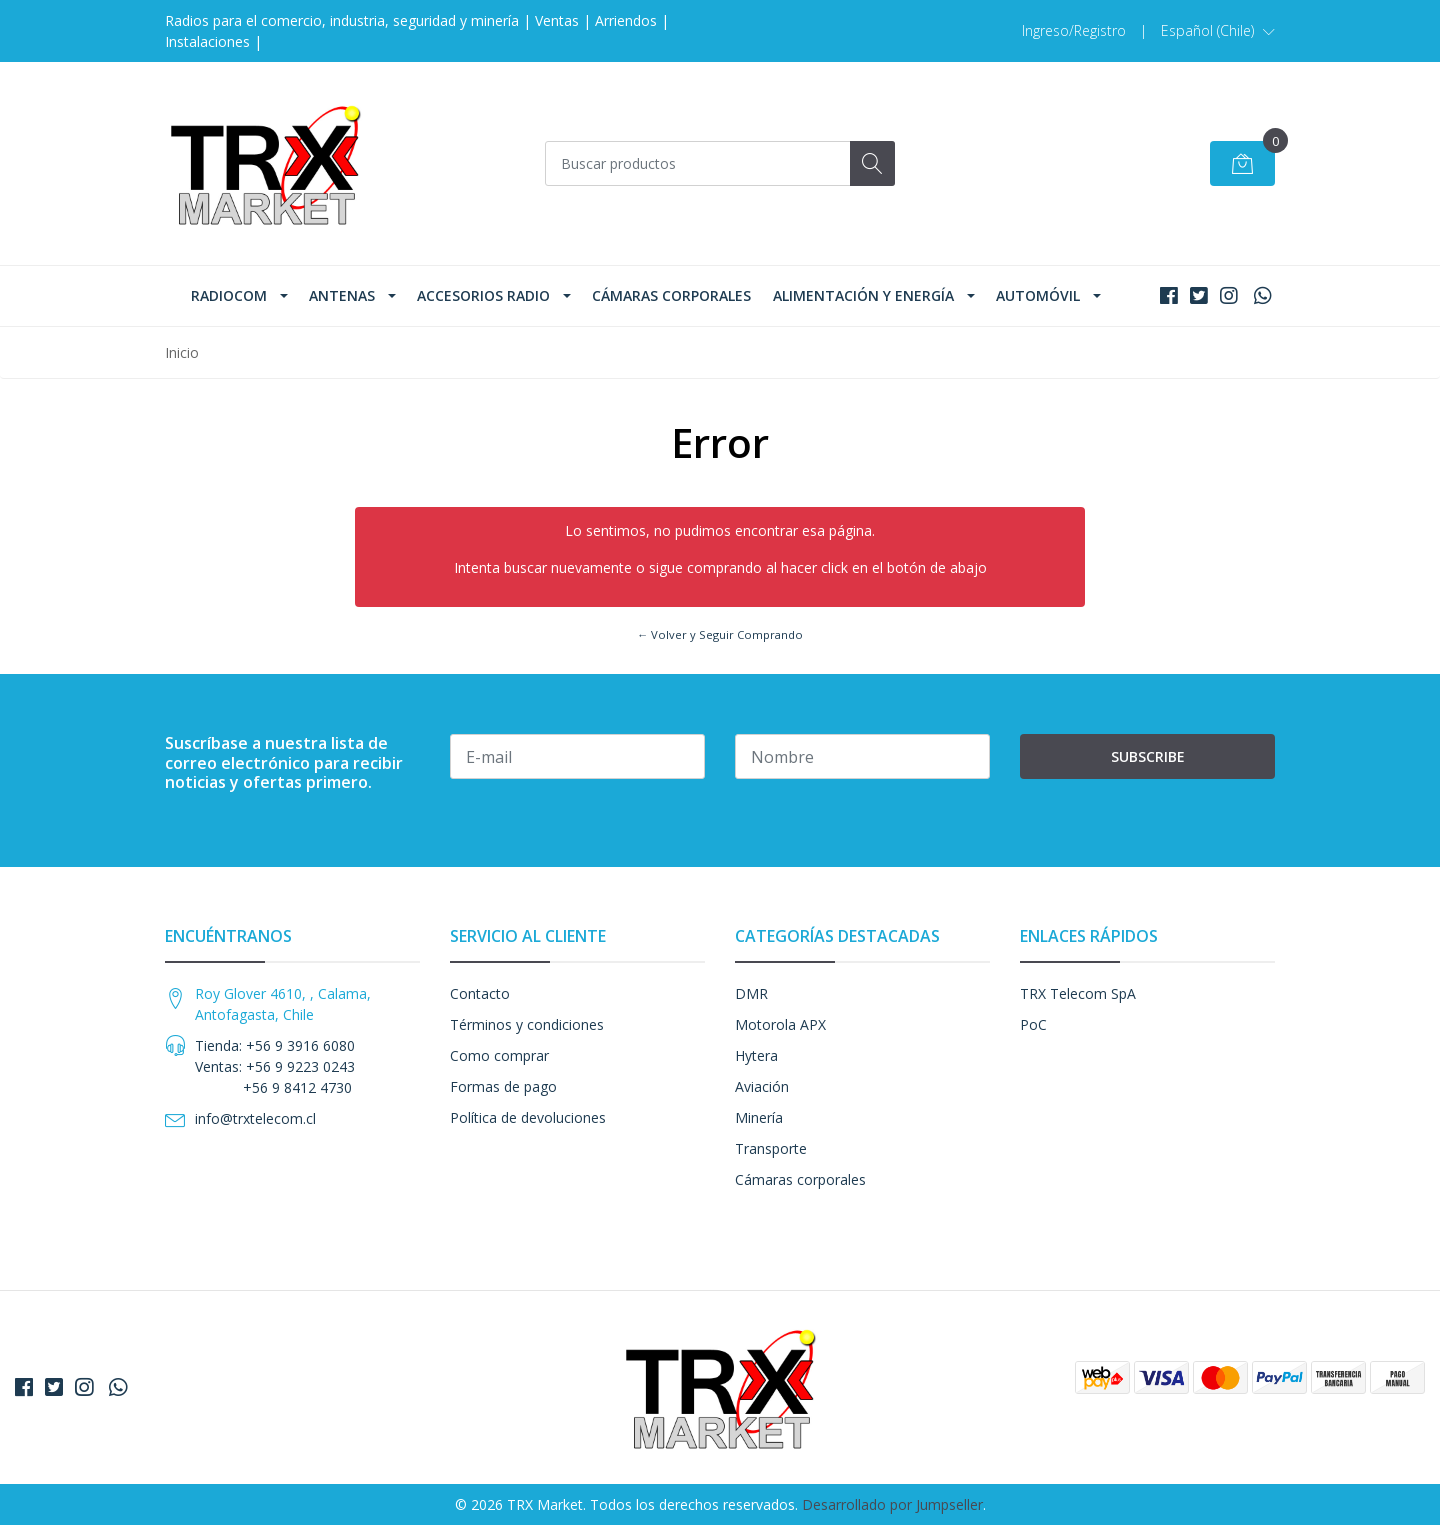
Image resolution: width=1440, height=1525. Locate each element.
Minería (759, 1117)
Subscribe (1148, 756)
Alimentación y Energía (863, 295)
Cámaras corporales (671, 295)
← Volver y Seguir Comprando (720, 634)
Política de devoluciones (528, 1117)
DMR (751, 993)
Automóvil (1038, 295)
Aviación (762, 1086)
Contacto (480, 993)
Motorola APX (780, 1024)
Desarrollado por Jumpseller (892, 1504)
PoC (1033, 1024)
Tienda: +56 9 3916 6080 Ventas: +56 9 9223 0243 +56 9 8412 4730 (275, 1066)
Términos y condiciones (527, 1024)
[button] (1218, 31)
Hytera (756, 1055)
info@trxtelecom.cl (255, 1118)
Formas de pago (503, 1086)
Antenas (342, 295)
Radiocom (229, 295)
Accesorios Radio (483, 295)
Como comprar (499, 1055)
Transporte (771, 1148)
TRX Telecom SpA (1078, 993)
